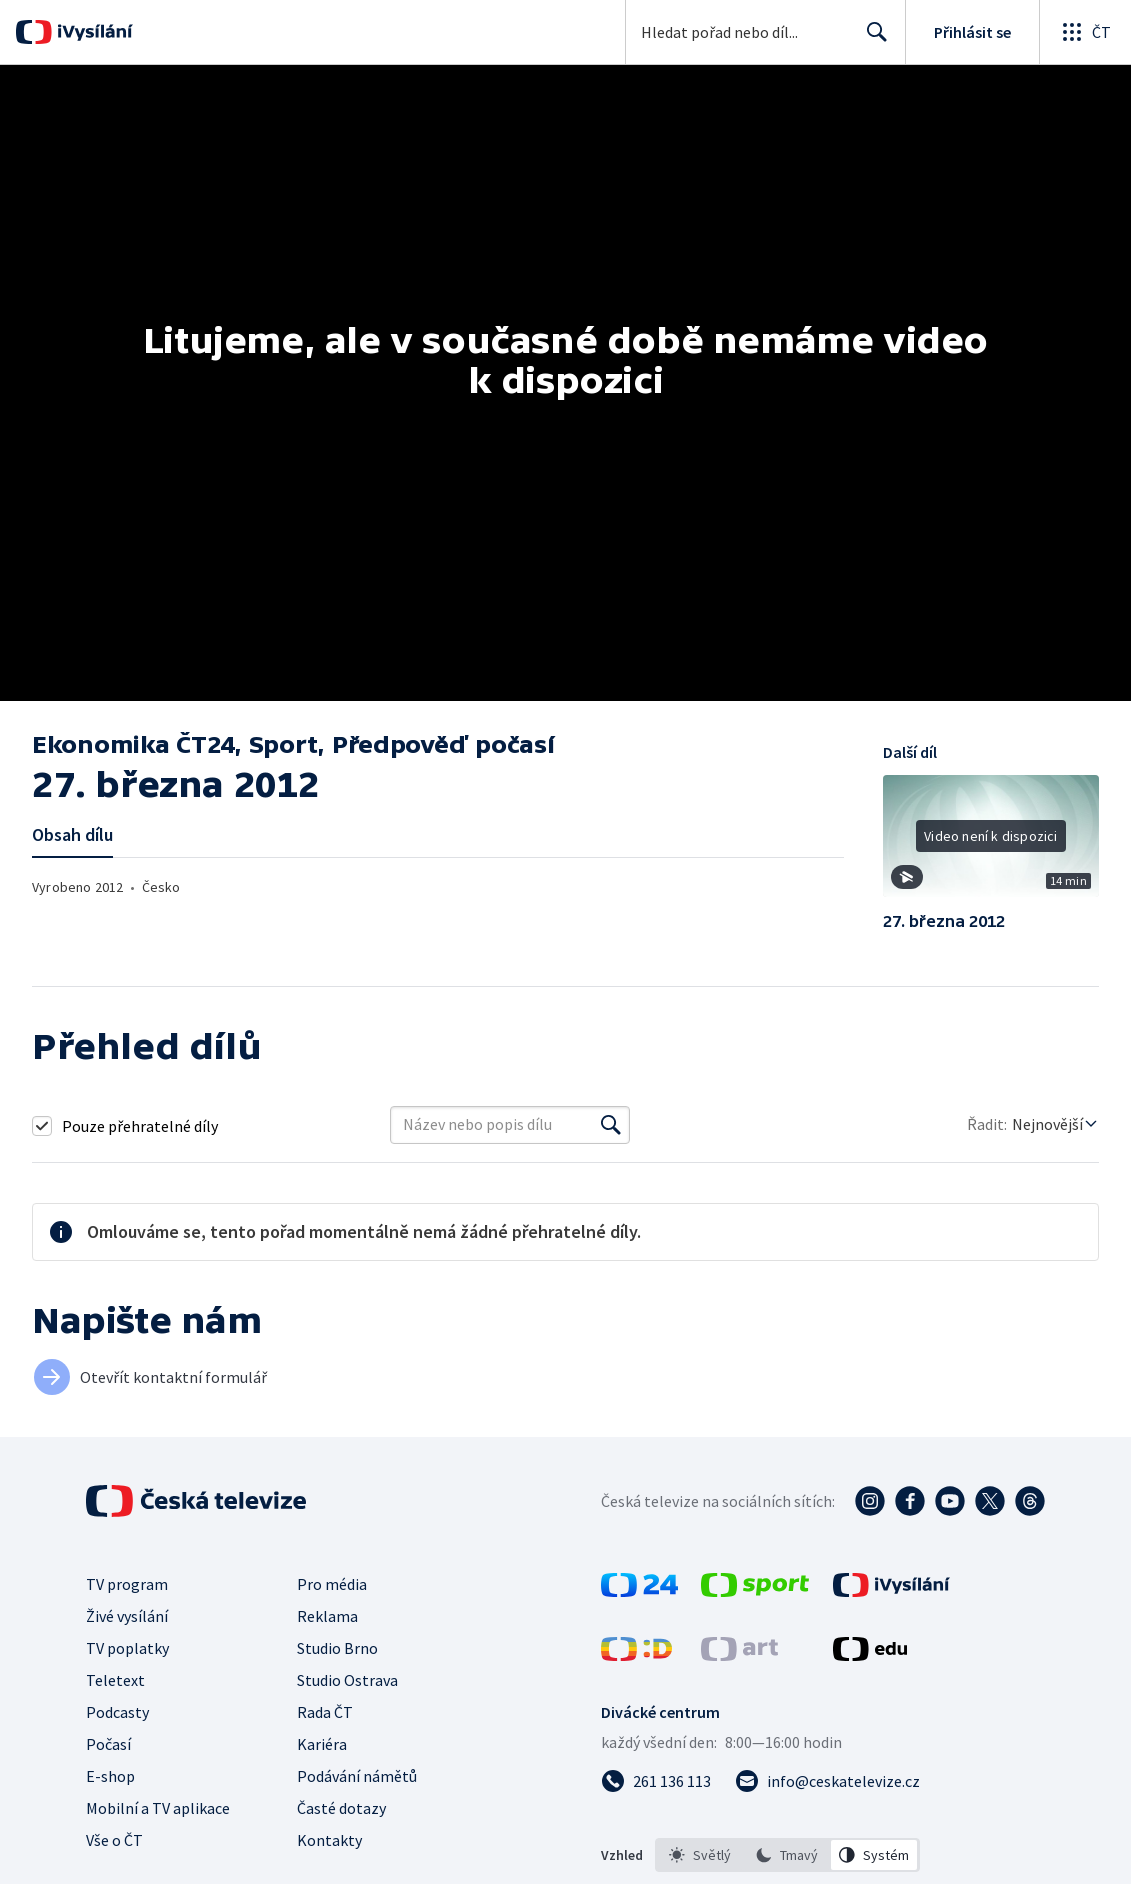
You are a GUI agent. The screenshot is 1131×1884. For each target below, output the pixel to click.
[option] (700, 1855)
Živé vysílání (127, 1616)
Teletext (115, 1680)
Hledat (871, 40)
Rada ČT (325, 1712)
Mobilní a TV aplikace (158, 1808)
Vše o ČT (114, 1840)
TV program (127, 1584)
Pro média (332, 1584)
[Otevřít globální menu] (1085, 32)
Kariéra (322, 1744)
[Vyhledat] (611, 1125)
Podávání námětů (357, 1776)
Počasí (108, 1744)
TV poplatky (127, 1648)
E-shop (110, 1776)
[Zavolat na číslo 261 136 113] (656, 1781)
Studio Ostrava (347, 1680)
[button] (991, 843)
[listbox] (787, 1855)
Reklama (327, 1616)
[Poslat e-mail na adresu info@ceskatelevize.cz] (827, 1781)
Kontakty (329, 1840)
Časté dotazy (341, 1808)
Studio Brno (337, 1648)
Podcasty (117, 1712)
